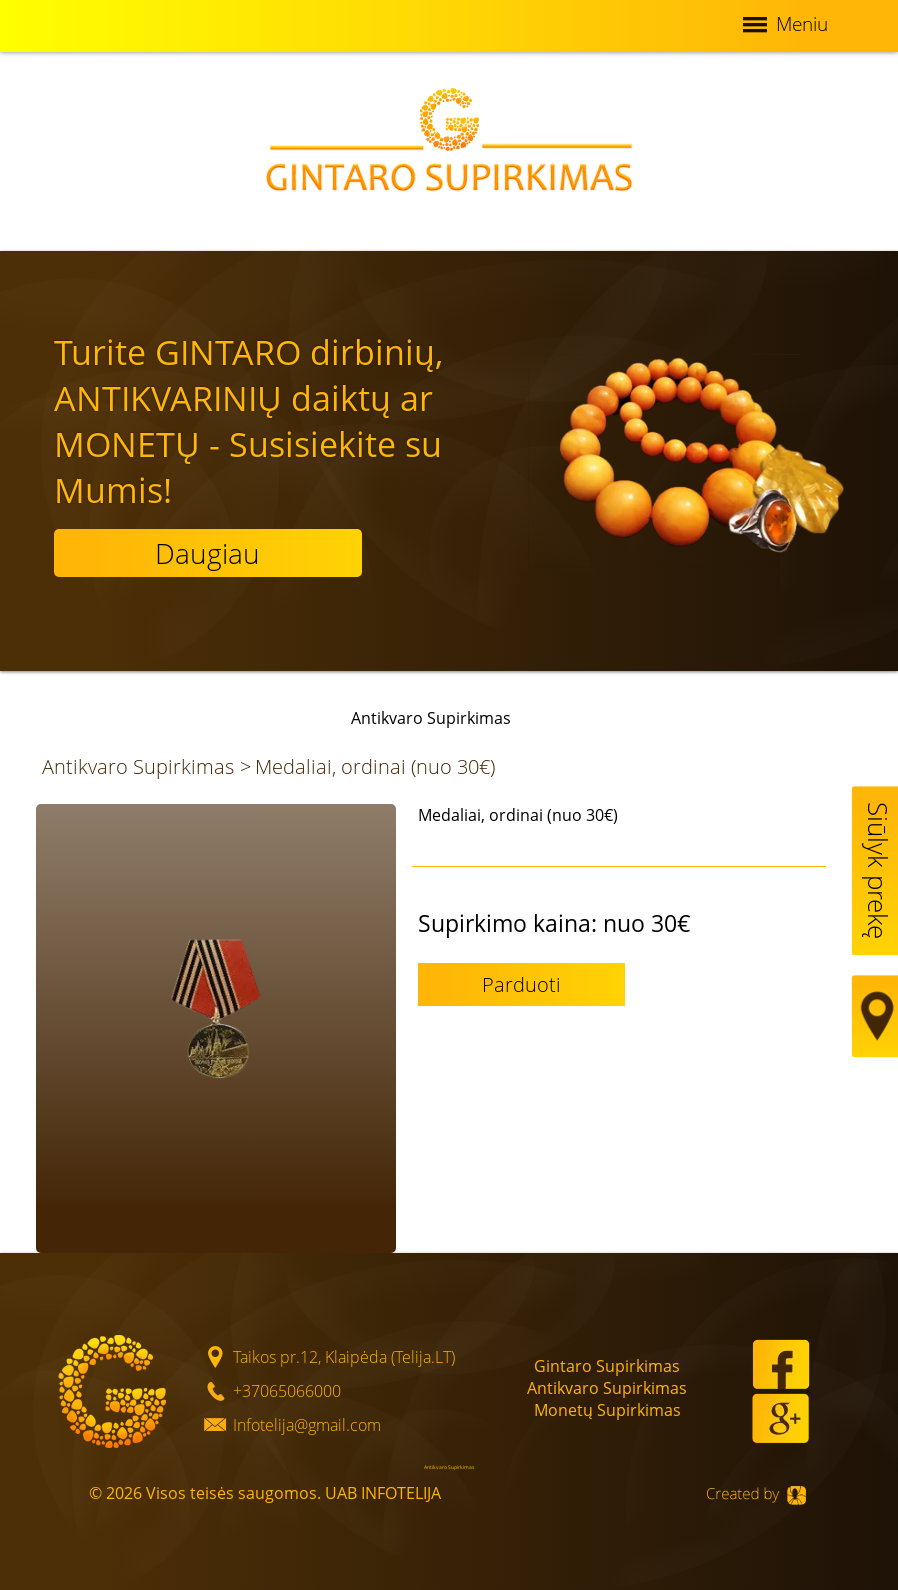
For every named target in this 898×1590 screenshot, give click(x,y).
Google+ (780, 1418)
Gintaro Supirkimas (607, 1366)
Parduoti (521, 984)
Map (878, 1016)
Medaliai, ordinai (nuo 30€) (375, 766)
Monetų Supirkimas (607, 1410)
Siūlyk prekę (878, 870)
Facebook (781, 1364)
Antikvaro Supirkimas (138, 766)
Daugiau (207, 553)
